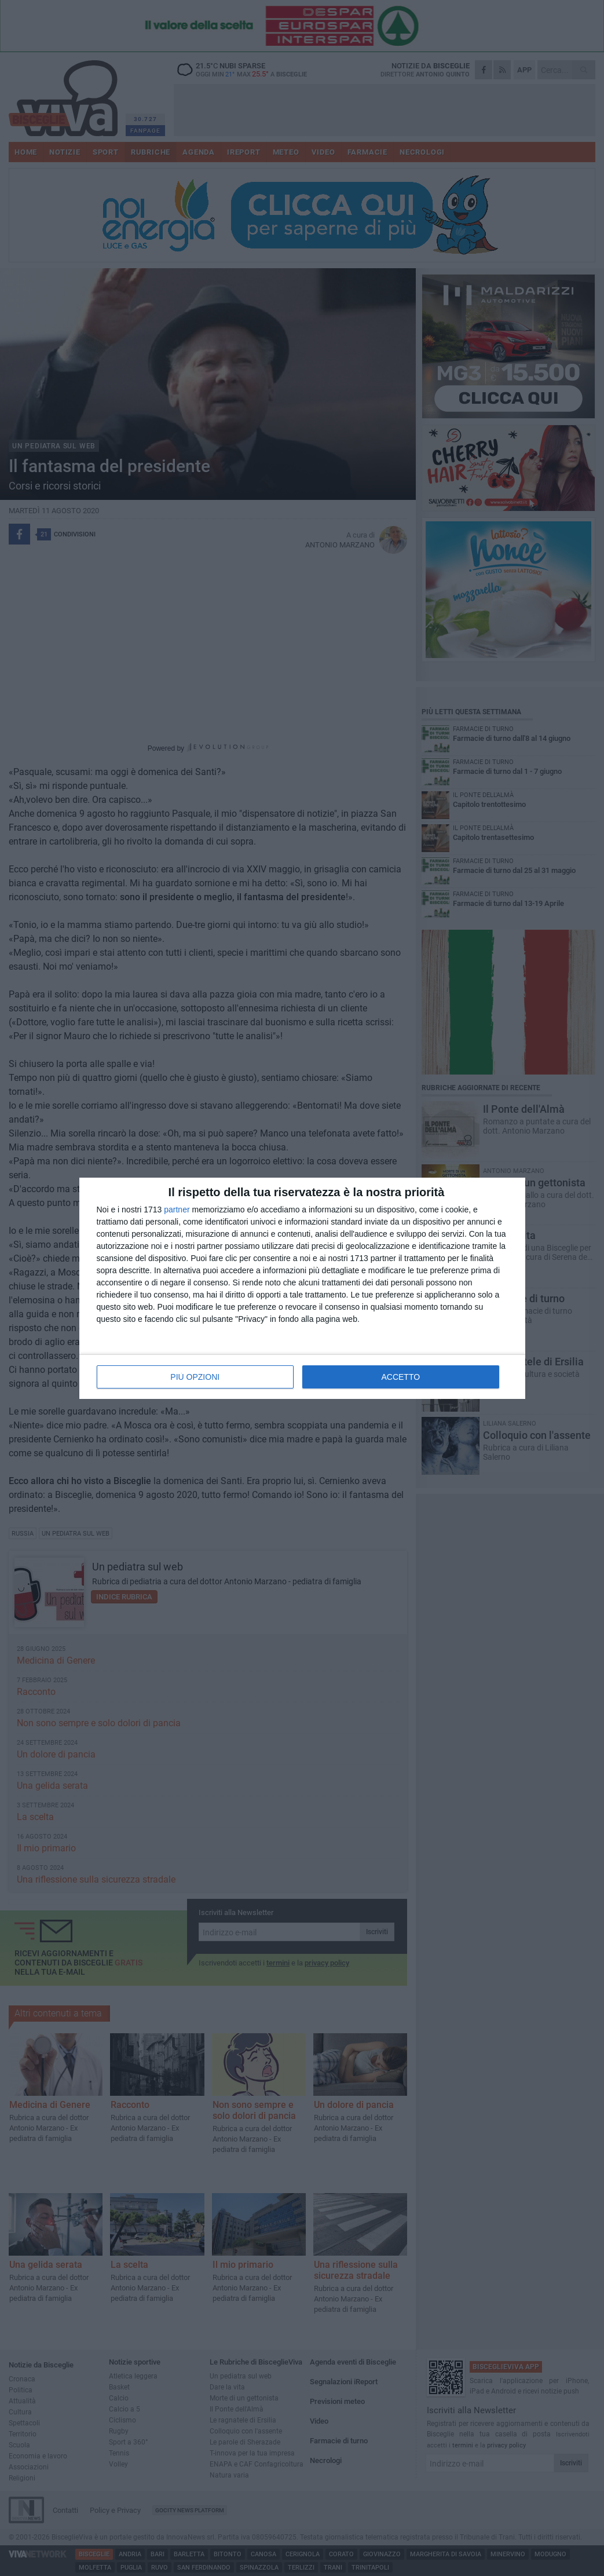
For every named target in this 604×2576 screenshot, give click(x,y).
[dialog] (302, 1288)
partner (176, 1209)
